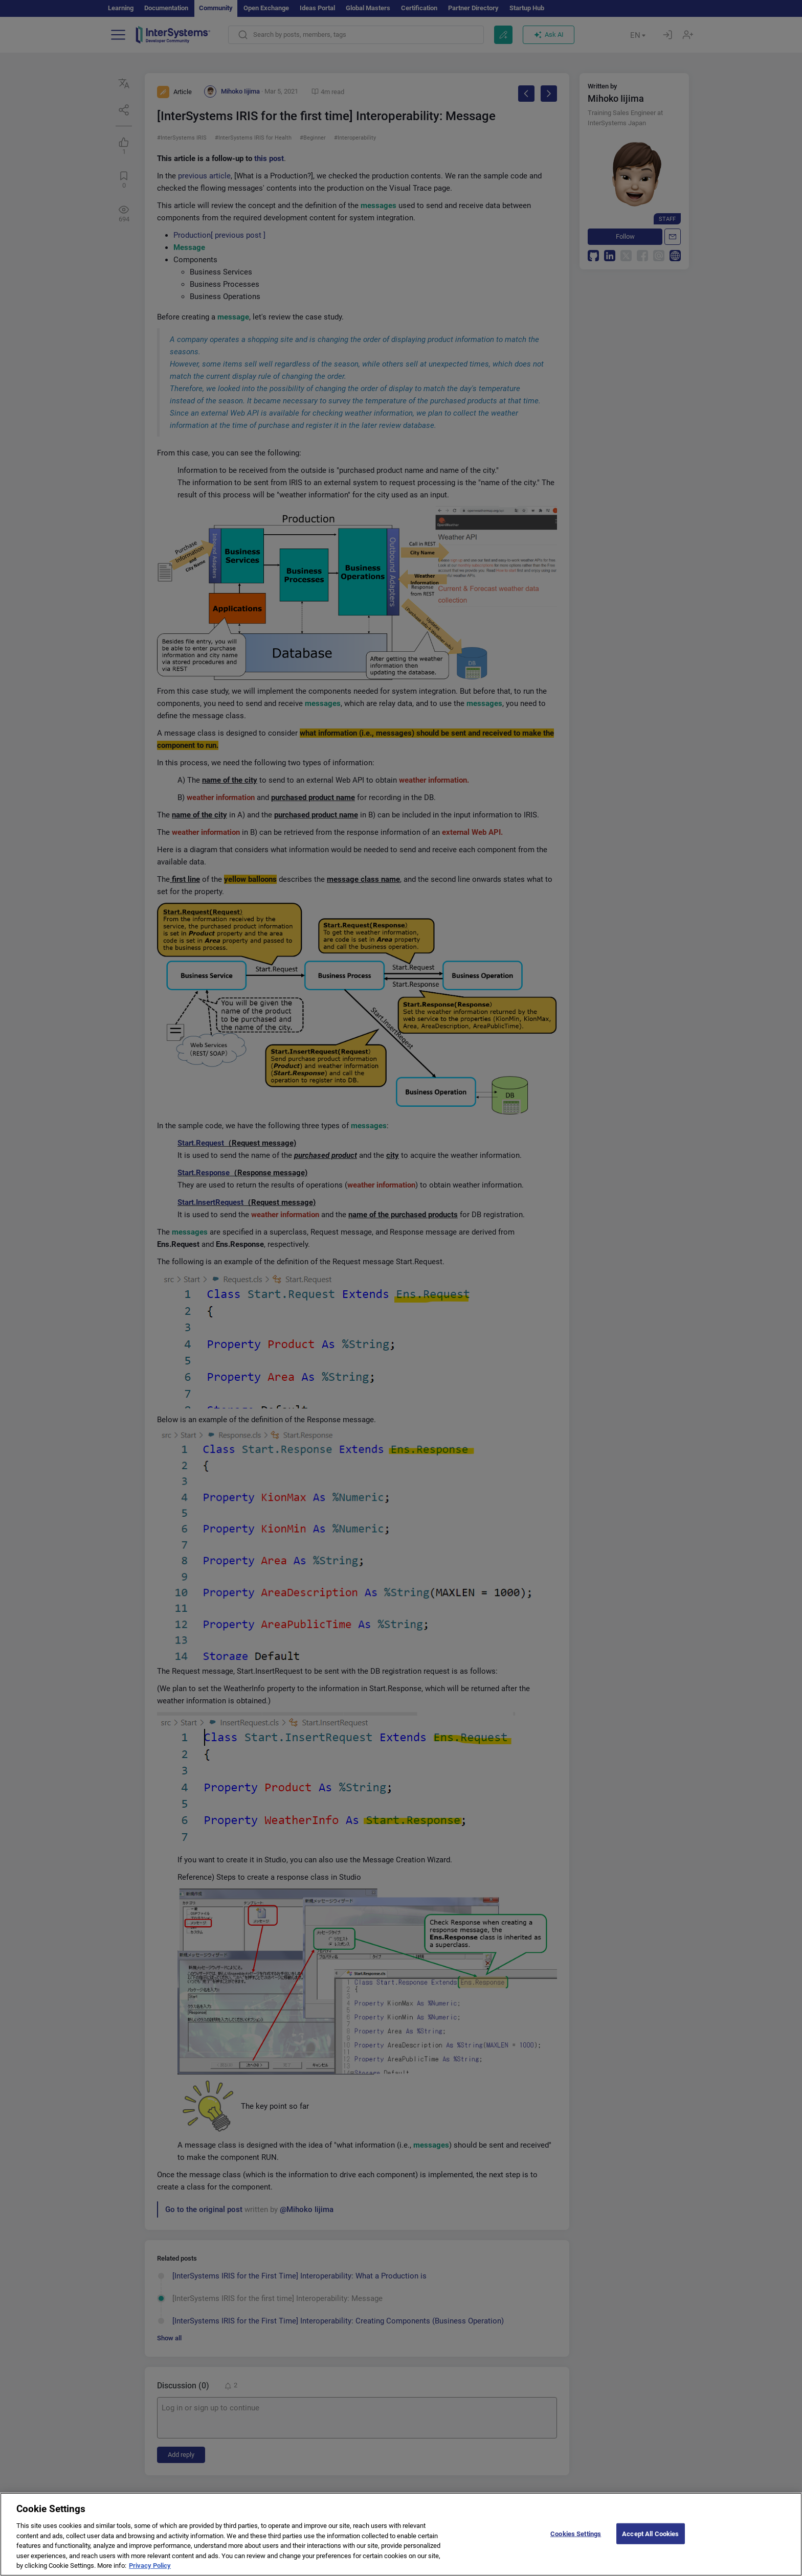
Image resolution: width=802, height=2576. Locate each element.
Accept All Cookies (650, 2533)
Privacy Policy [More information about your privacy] (150, 2565)
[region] (401, 2534)
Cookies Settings (575, 2533)
